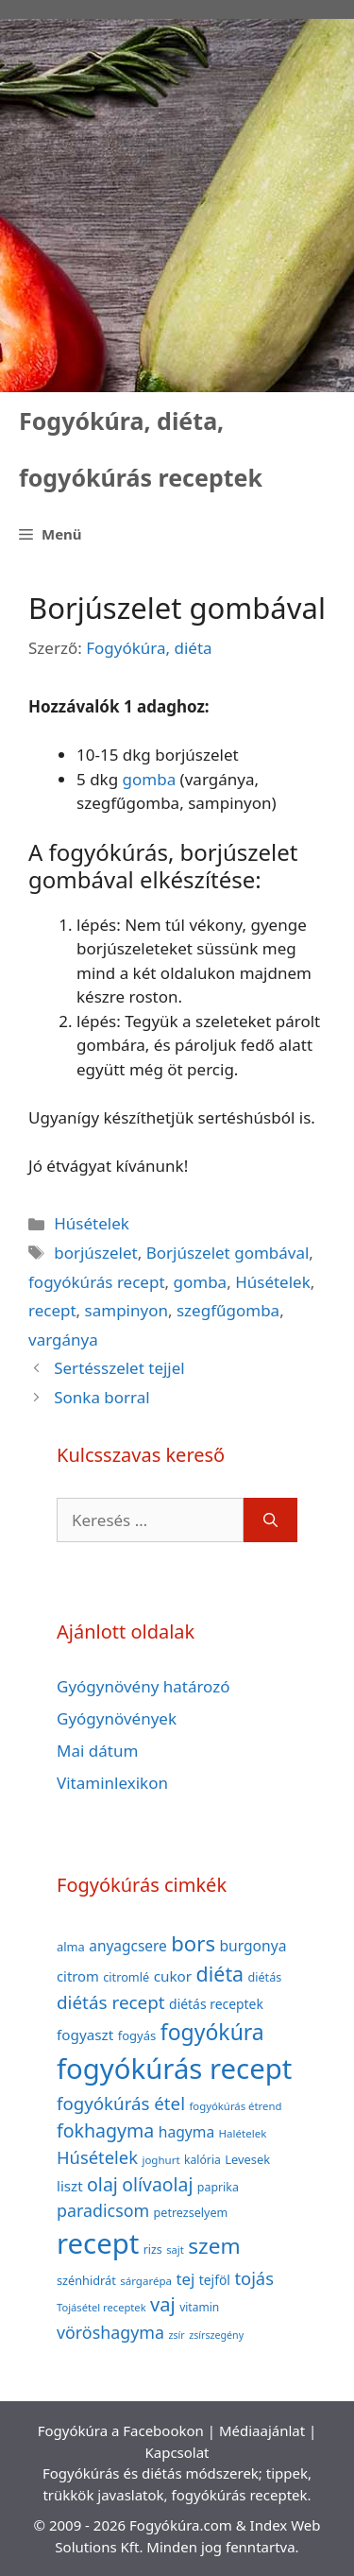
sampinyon (126, 1310)
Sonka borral (102, 1397)
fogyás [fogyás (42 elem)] (137, 2035)
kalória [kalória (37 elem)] (202, 2160)
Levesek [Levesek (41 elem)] (247, 2159)
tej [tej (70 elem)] (185, 2279)
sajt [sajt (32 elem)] (175, 2249)
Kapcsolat (176, 2452)
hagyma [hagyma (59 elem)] (186, 2131)
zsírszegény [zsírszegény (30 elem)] (216, 2335)
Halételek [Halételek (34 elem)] (243, 2133)
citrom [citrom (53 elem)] (78, 1975)
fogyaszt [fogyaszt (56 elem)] (85, 2034)
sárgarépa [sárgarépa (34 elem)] (146, 2281)
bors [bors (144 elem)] (193, 1943)
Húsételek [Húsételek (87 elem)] (97, 2157)
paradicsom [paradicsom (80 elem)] (103, 2210)
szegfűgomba (228, 1310)
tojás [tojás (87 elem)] (254, 2278)
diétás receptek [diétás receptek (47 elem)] (216, 2004)
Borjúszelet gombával (228, 1252)
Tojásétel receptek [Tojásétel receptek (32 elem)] (101, 2307)
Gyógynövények (117, 1718)
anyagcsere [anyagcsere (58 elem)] (128, 1945)
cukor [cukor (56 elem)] (173, 1975)
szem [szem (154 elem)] (214, 2245)
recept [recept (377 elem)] (98, 2243)
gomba (150, 779)
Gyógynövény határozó (143, 1686)
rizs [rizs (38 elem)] (152, 2249)
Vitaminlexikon (112, 1783)
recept (52, 1310)
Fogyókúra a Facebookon (121, 2430)
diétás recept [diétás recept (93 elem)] (111, 2002)
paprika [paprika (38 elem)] (218, 2187)
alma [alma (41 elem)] (71, 1946)
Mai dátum (97, 1750)
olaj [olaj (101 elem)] (102, 2184)
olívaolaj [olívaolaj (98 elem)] (157, 2184)
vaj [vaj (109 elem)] (163, 2304)
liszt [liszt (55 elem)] (70, 2185)
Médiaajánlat (262, 2430)
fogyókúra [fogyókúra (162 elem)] (212, 2032)
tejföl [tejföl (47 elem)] (214, 2280)
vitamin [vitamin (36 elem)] (199, 2307)
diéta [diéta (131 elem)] (220, 1973)
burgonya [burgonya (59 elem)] (252, 1945)
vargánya (63, 1339)
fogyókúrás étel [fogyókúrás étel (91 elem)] (121, 2103)
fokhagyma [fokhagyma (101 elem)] (105, 2130)
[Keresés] (270, 1520)
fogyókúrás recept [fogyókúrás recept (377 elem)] (174, 2068)
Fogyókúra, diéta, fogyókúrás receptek (140, 448)
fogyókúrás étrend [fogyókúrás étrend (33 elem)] (235, 2106)
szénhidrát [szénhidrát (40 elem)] (86, 2280)
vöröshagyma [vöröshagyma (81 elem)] (110, 2332)
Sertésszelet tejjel (119, 1368)
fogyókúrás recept (96, 1282)
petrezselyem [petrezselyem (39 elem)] (191, 2213)
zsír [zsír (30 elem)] (176, 2335)
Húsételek (91, 1223)
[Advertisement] (177, 205)
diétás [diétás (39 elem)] (265, 1977)
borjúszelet (96, 1252)
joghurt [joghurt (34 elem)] (160, 2160)
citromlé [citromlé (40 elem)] (126, 1976)
